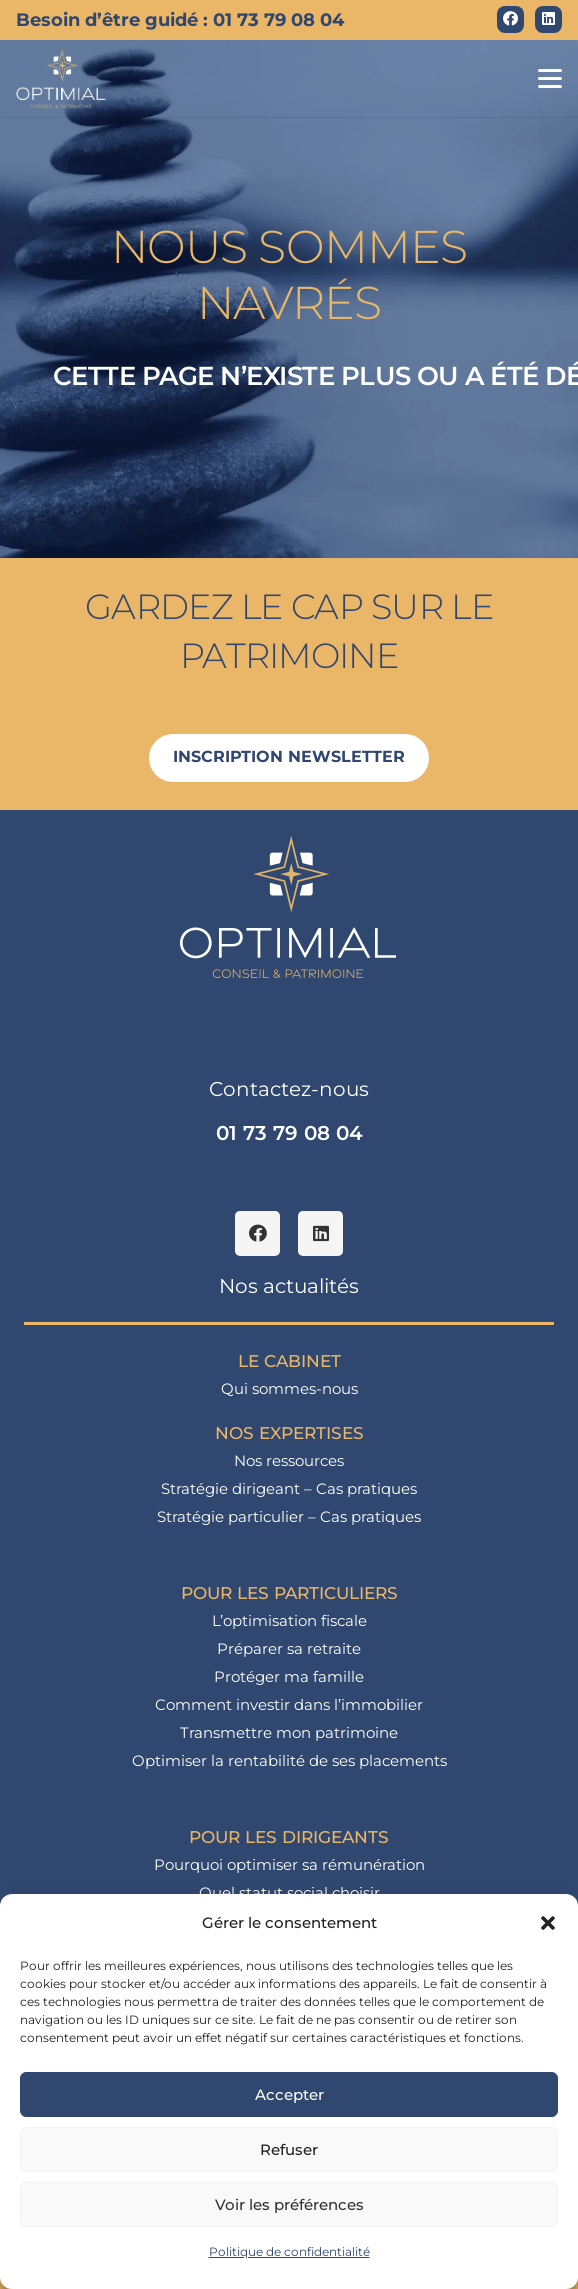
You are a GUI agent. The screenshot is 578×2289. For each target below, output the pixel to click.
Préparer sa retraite (289, 1648)
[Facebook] (510, 19)
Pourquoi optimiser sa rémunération (289, 1864)
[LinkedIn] (548, 19)
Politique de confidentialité (289, 2251)
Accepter (289, 2094)
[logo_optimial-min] (61, 79)
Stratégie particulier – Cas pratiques (289, 1516)
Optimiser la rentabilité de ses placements (289, 1760)
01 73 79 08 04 (289, 1133)
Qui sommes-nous (289, 1388)
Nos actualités (289, 1286)
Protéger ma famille (289, 1676)
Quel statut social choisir (289, 1892)
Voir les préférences (289, 2204)
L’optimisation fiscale (289, 1620)
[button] (548, 1923)
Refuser (289, 2149)
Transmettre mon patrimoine (289, 1732)
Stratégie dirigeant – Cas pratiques (289, 1488)
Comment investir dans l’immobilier (289, 1704)
